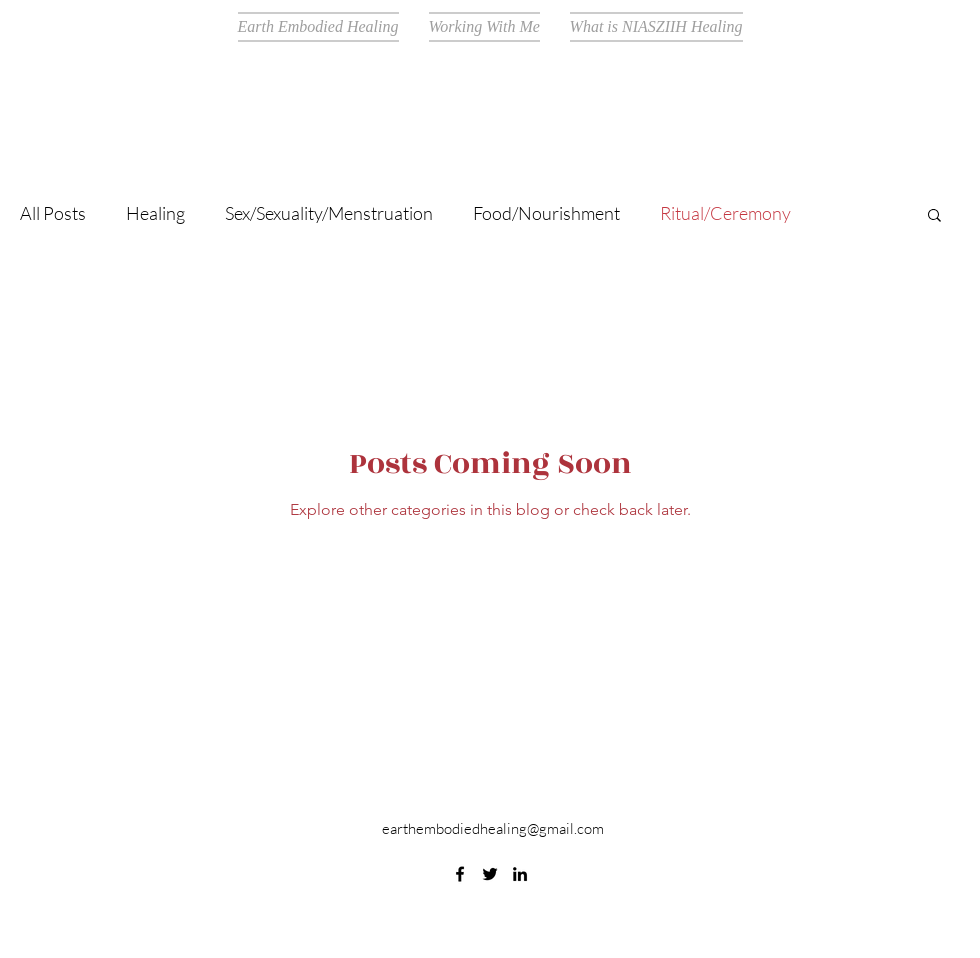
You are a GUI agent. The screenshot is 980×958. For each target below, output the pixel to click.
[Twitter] (490, 874)
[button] (934, 216)
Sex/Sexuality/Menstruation (329, 213)
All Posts (53, 213)
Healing (155, 213)
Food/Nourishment (546, 213)
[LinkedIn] (520, 874)
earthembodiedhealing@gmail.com (493, 828)
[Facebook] (460, 874)
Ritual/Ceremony (725, 213)
